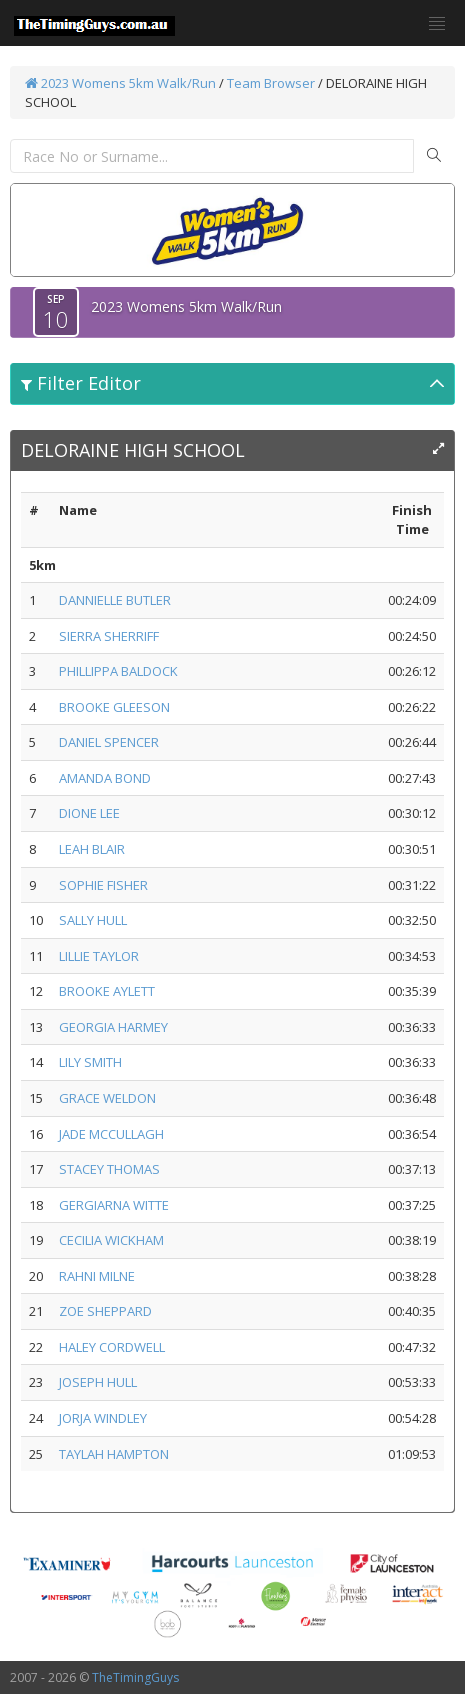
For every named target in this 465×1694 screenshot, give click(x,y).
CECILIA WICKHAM (111, 1240)
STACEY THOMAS (109, 1169)
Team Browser (271, 83)
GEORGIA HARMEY (113, 1027)
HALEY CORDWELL (112, 1347)
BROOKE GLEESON (114, 707)
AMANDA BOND (105, 778)
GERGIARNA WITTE (114, 1205)
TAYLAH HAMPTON (114, 1454)
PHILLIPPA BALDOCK (118, 671)
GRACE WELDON (107, 1098)
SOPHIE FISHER (103, 885)
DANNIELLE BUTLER (115, 600)
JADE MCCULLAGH (111, 1134)
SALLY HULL (93, 920)
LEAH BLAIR (92, 849)
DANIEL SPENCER (109, 742)
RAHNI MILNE (97, 1276)
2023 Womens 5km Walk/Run (120, 83)
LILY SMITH (90, 1062)
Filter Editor (81, 383)
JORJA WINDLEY (103, 1418)
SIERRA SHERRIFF (109, 636)
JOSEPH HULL (98, 1382)
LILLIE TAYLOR (99, 956)
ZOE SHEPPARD (105, 1311)
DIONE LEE (89, 813)
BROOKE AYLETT (107, 991)
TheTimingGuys (135, 1677)
